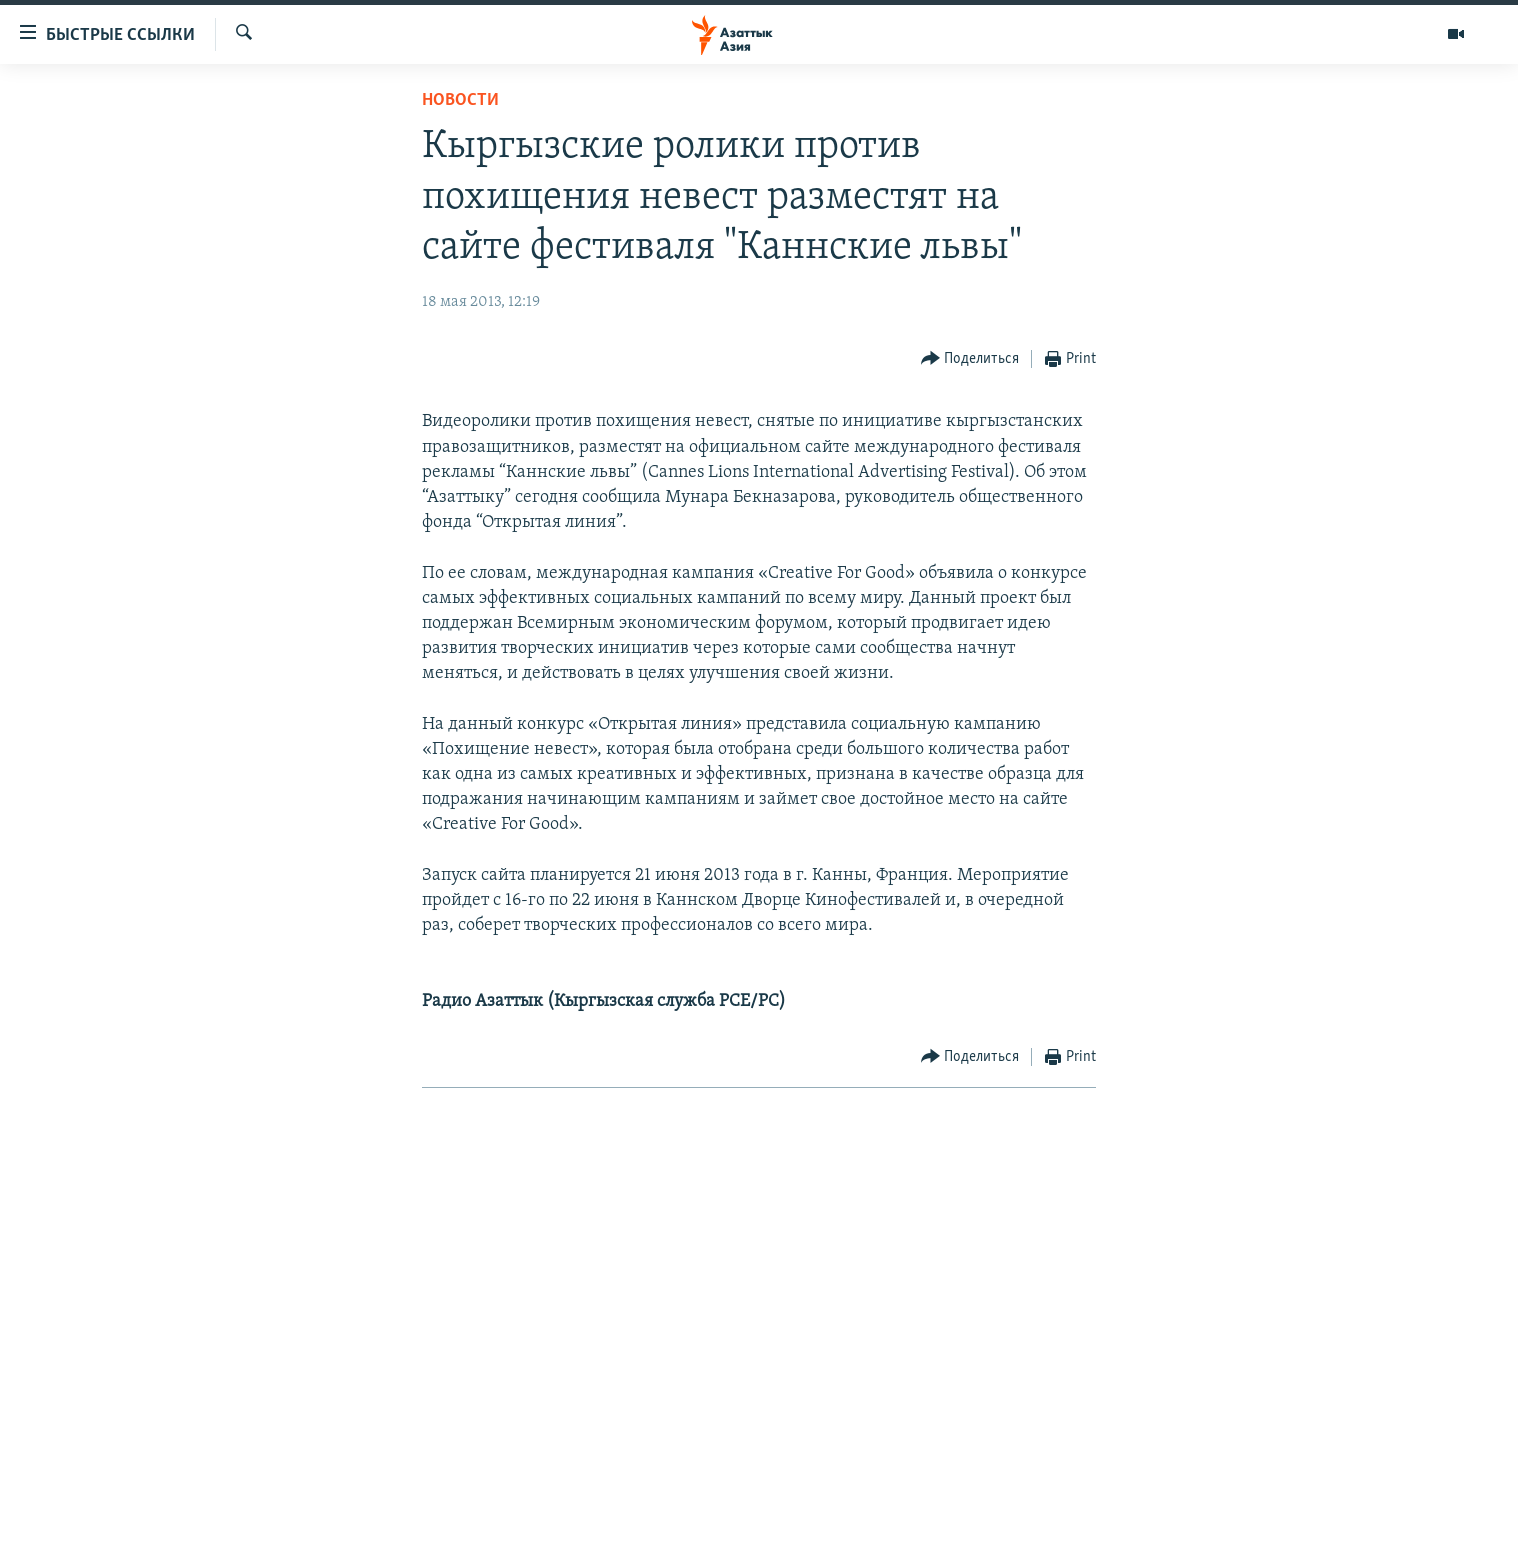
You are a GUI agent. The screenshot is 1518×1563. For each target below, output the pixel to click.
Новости (460, 100)
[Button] (970, 359)
